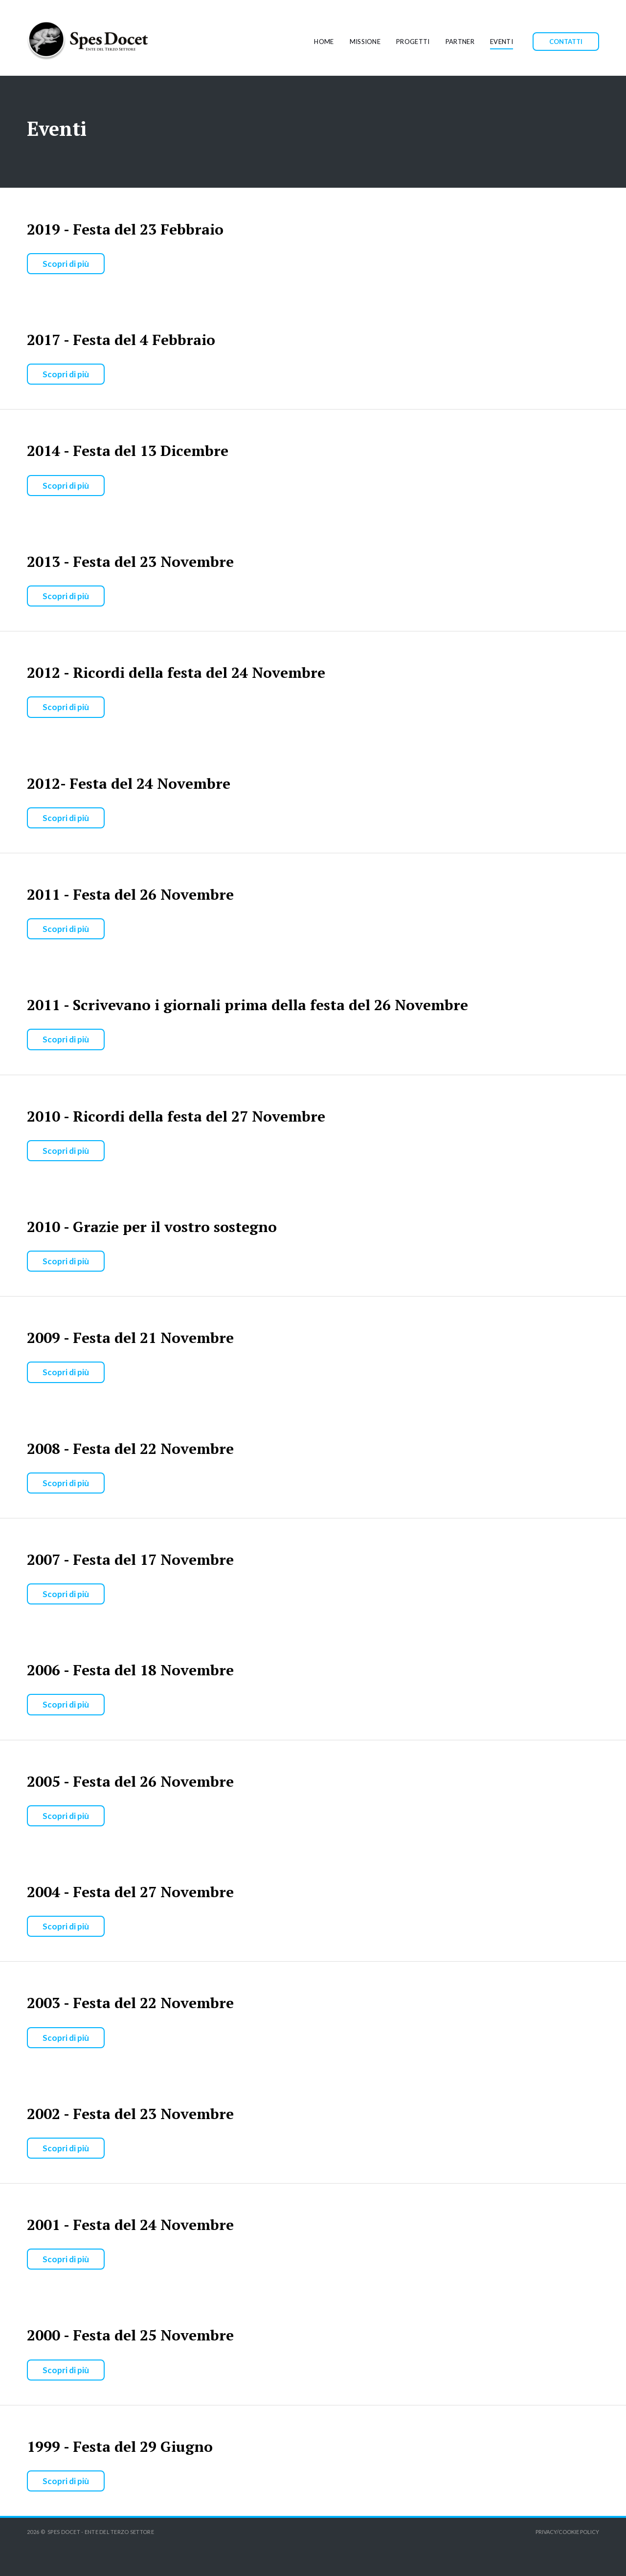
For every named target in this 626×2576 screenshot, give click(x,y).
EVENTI (501, 41)
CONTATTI (565, 41)
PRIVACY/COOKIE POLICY (567, 2532)
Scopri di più (66, 264)
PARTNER (460, 41)
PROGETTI (413, 41)
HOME (324, 41)
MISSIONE (365, 41)
